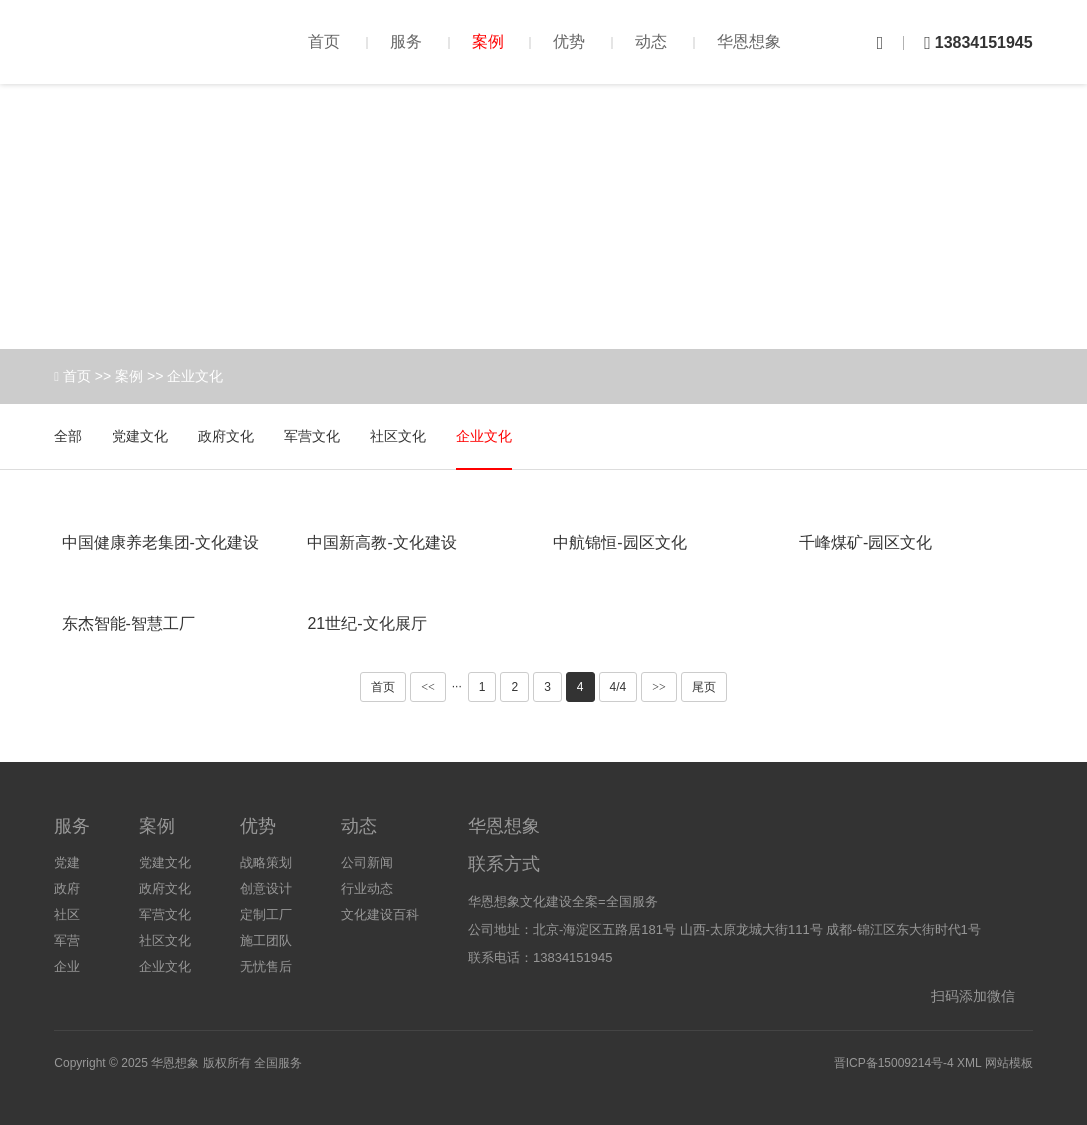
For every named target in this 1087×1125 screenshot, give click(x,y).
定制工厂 (266, 914)
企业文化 (195, 376)
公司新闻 (367, 862)
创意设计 (266, 888)
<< (428, 687)
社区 (67, 914)
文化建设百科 (380, 914)
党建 (67, 862)
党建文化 (140, 436)
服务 (406, 41)
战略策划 (266, 862)
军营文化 (312, 436)
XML (969, 1063)
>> (659, 687)
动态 (651, 41)
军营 (67, 940)
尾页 (704, 687)
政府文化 (226, 436)
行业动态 (367, 888)
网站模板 (1009, 1063)
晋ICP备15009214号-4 (894, 1063)
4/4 (618, 687)
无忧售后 (266, 966)
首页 (324, 41)
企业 (67, 966)
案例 (488, 41)
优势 (569, 41)
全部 (68, 436)
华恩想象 (749, 41)
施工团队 (266, 940)
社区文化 (398, 436)
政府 (67, 888)
